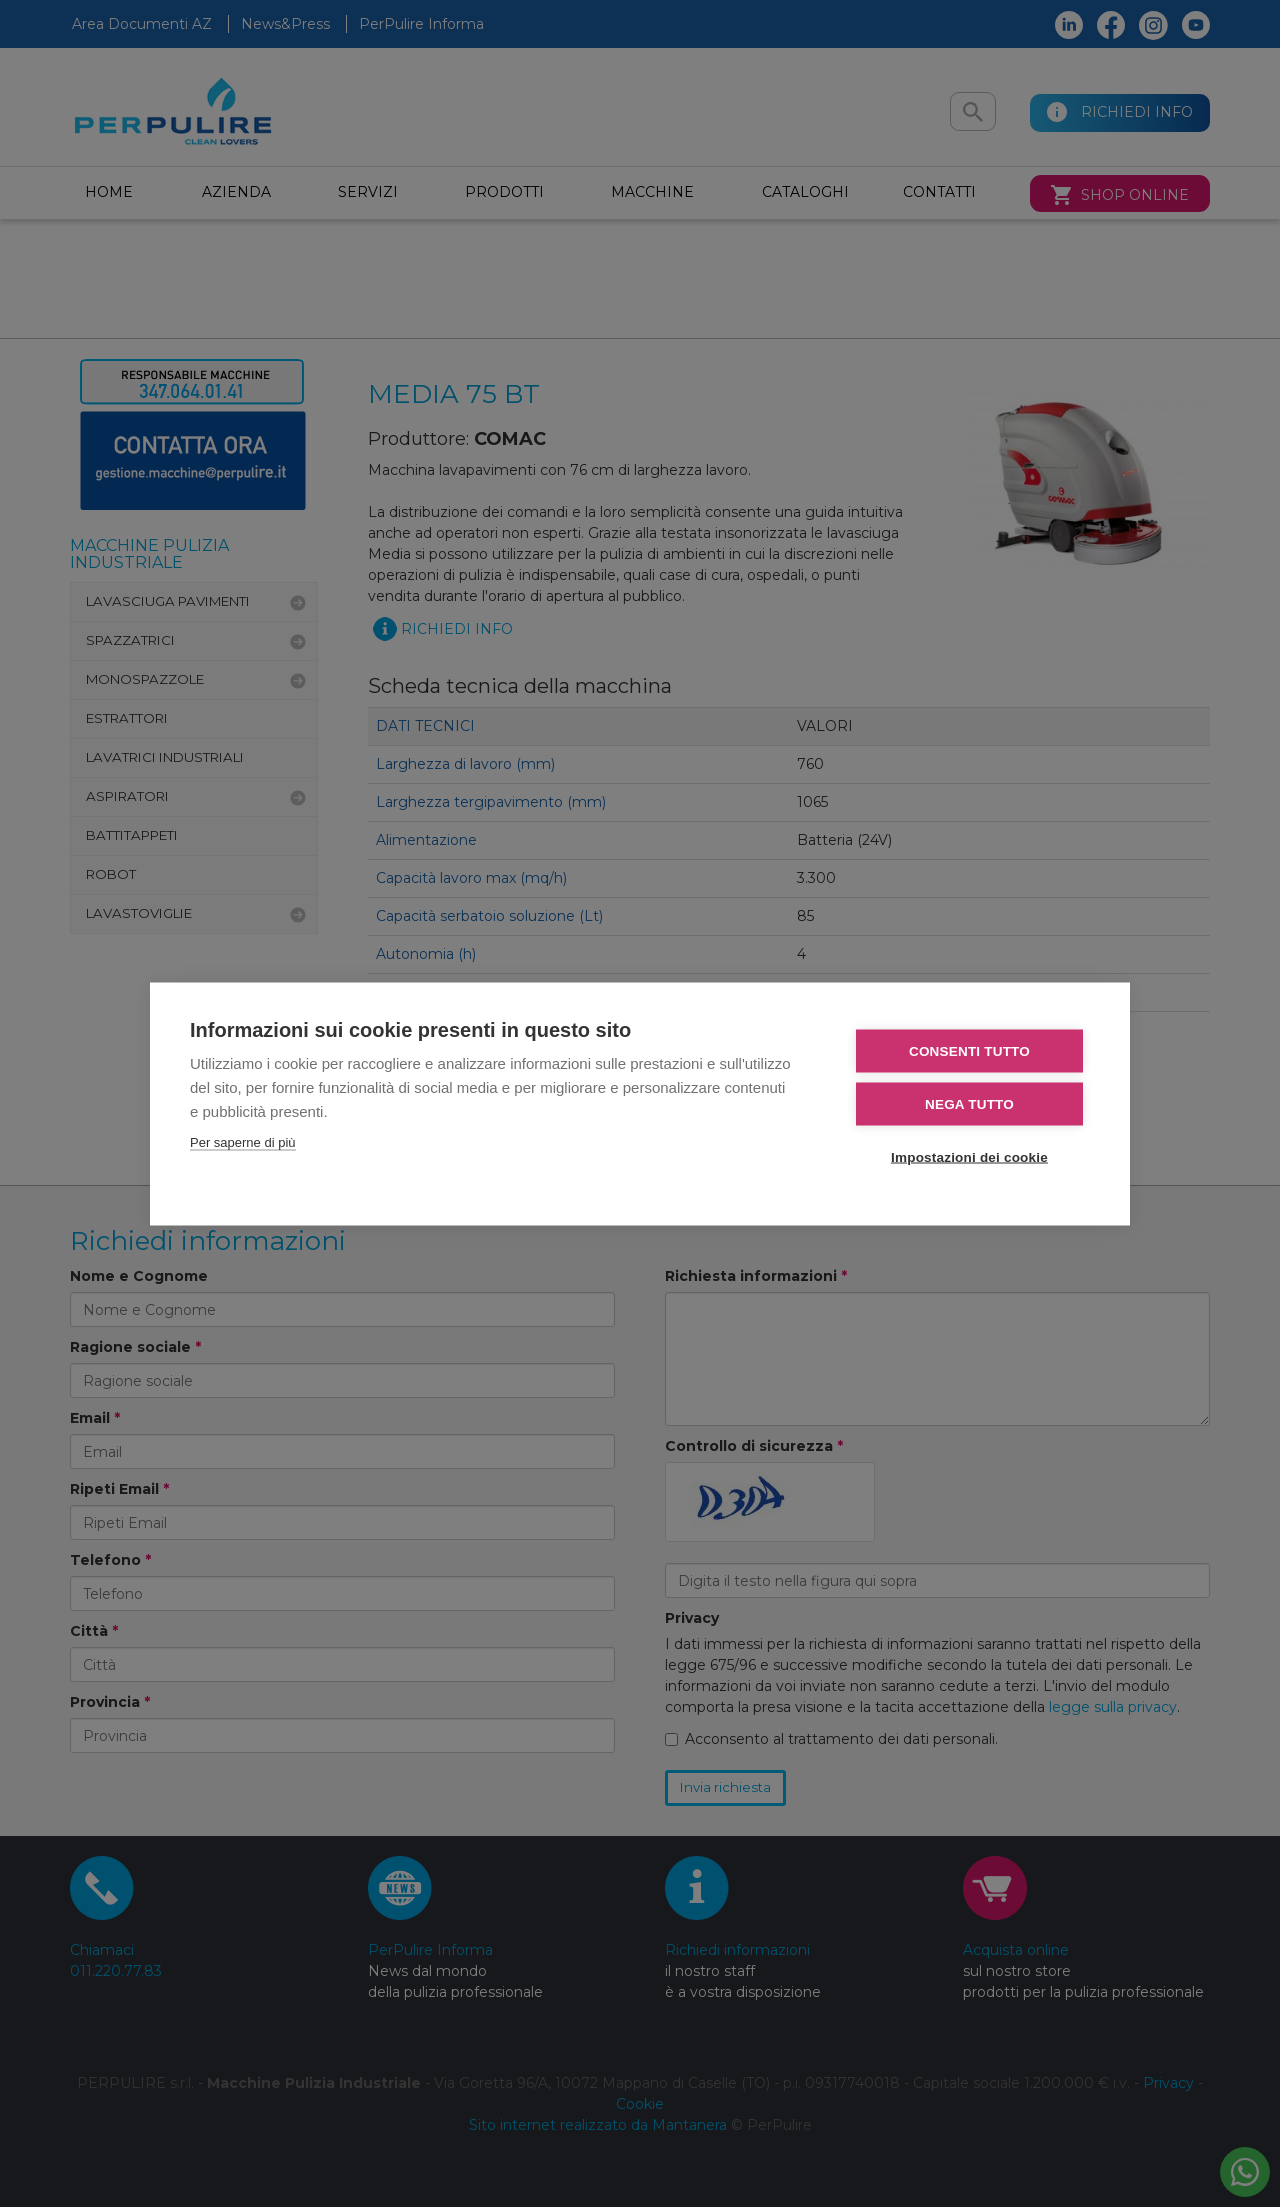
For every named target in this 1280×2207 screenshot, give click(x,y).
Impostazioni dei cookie (969, 1157)
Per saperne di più (243, 1142)
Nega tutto (969, 1104)
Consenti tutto (969, 1051)
